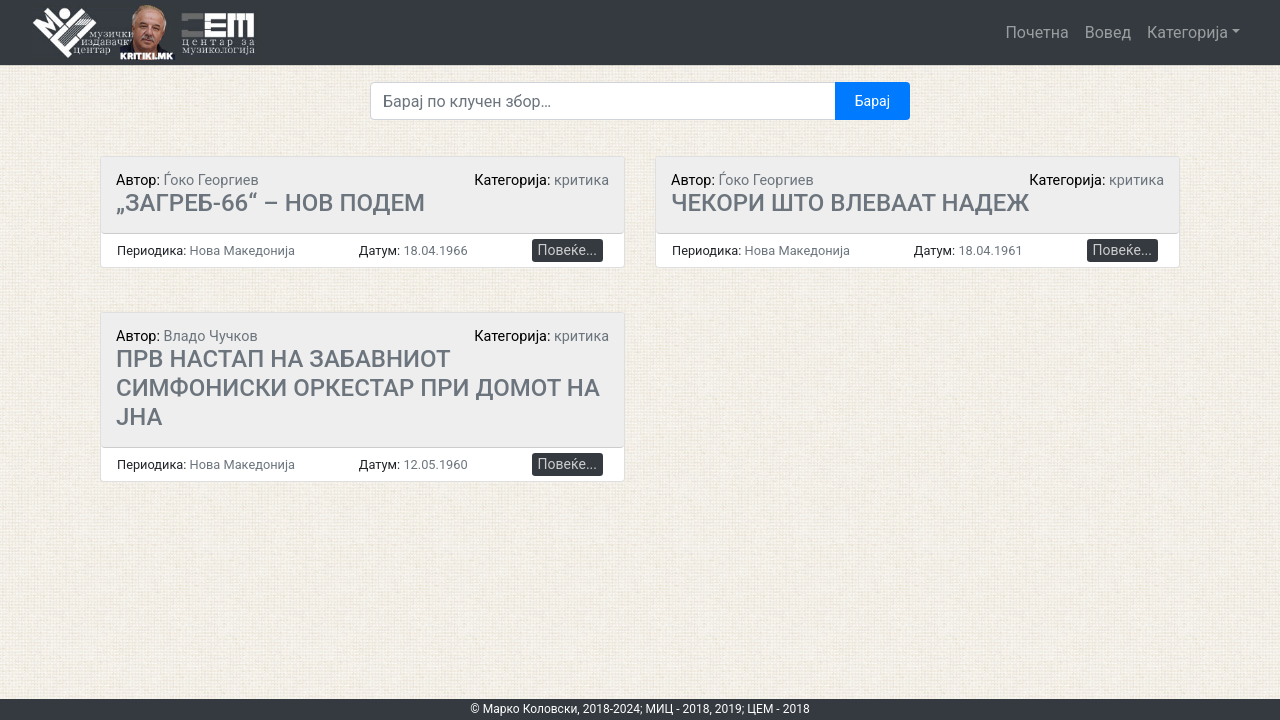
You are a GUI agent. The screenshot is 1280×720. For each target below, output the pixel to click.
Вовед (1108, 32)
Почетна (1036, 32)
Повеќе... (567, 250)
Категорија (1187, 32)
